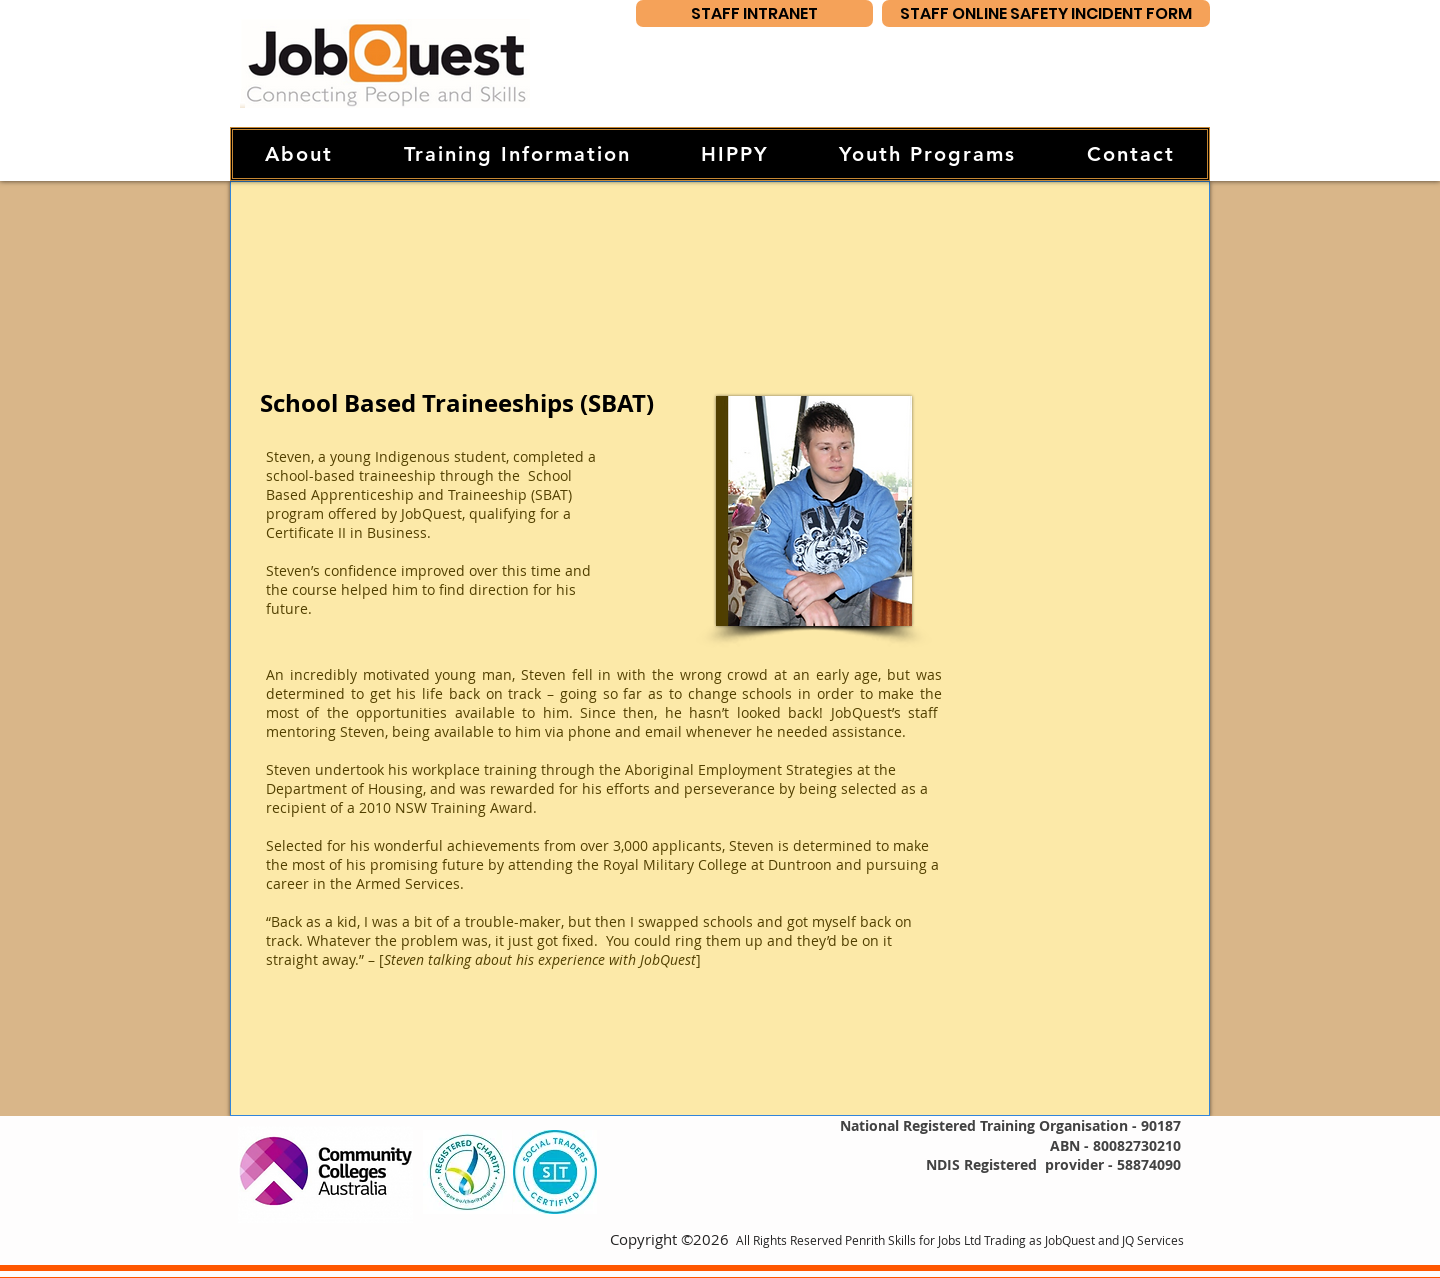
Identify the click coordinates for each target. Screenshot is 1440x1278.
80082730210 (1137, 1145)
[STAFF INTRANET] (754, 13)
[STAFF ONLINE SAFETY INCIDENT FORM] (1046, 13)
